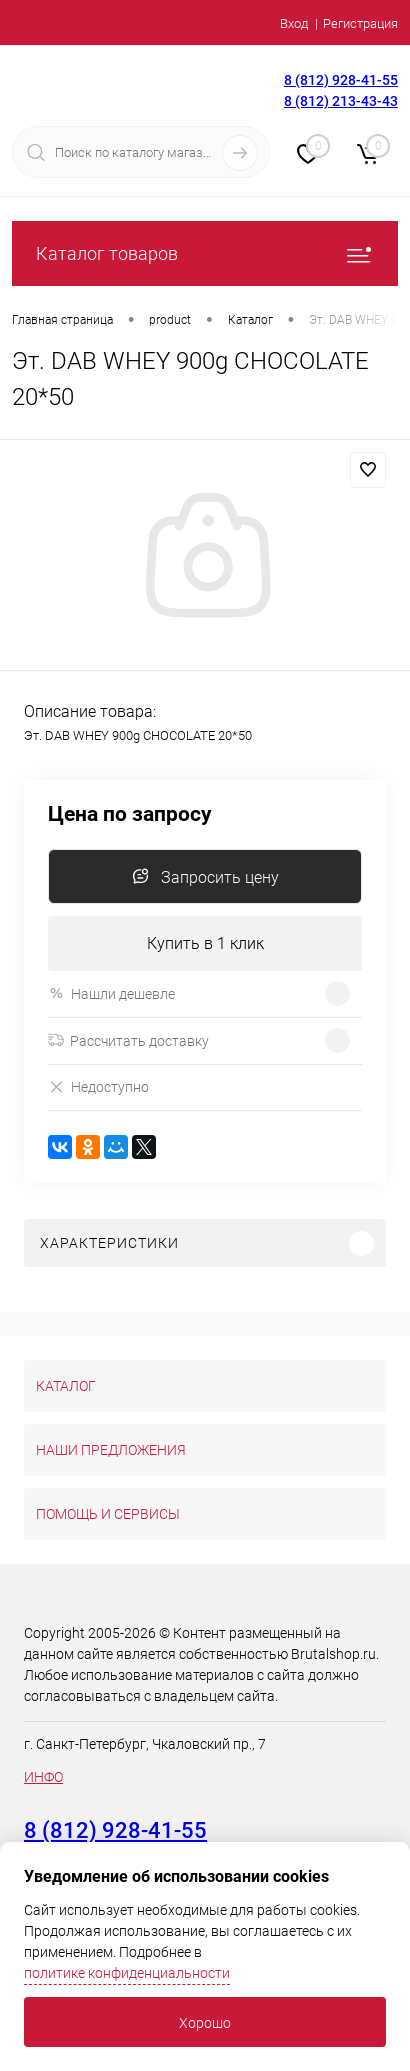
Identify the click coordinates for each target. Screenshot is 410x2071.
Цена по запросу (130, 814)
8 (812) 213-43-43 (341, 101)
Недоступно (98, 1087)
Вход (294, 23)
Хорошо (205, 2023)
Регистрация (360, 23)
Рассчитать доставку (128, 1041)
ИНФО (43, 1777)
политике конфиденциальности (127, 1973)
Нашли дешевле (111, 993)
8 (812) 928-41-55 (341, 80)
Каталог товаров (205, 253)
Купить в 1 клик (205, 943)
